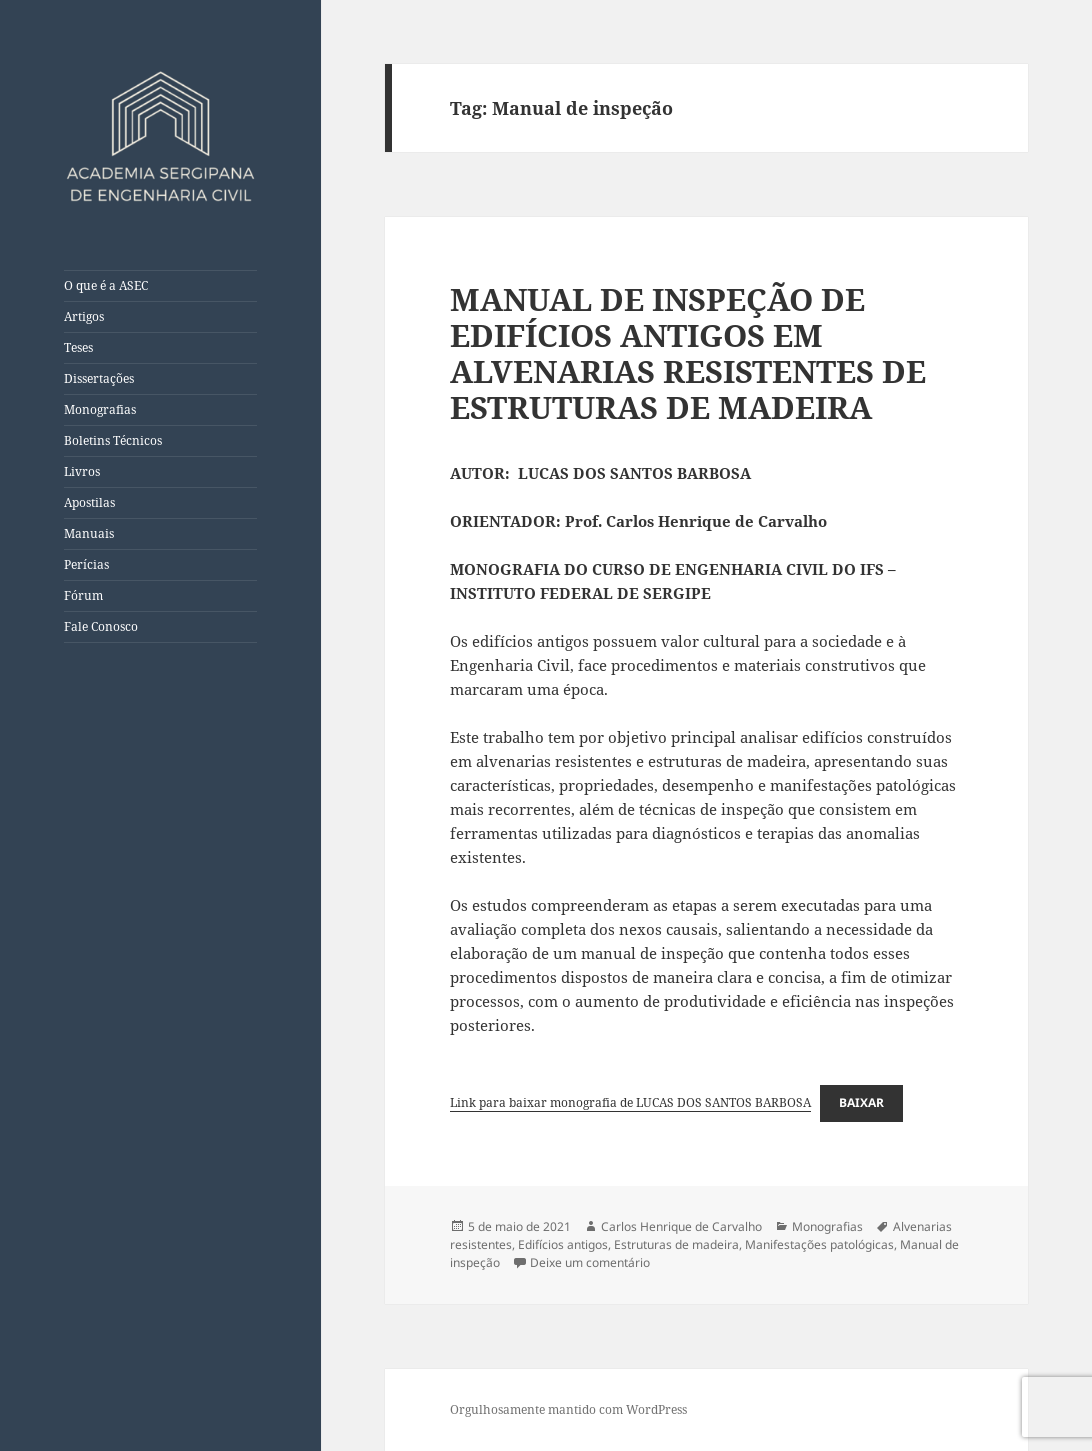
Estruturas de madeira (676, 1244)
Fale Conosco (101, 626)
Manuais (89, 533)
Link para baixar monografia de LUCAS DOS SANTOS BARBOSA (630, 1102)
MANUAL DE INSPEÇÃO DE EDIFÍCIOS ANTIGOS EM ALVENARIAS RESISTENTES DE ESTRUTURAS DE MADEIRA (688, 353)
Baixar (861, 1102)
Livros (82, 471)
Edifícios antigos (563, 1244)
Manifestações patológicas (819, 1244)
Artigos (84, 316)
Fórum (83, 595)
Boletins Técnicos (113, 440)
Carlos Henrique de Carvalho (681, 1226)
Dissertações (99, 378)
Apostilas (89, 502)
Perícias (86, 564)
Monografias (100, 409)
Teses (78, 347)
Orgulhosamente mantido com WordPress (568, 1409)
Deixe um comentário (590, 1262)
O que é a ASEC (106, 285)
